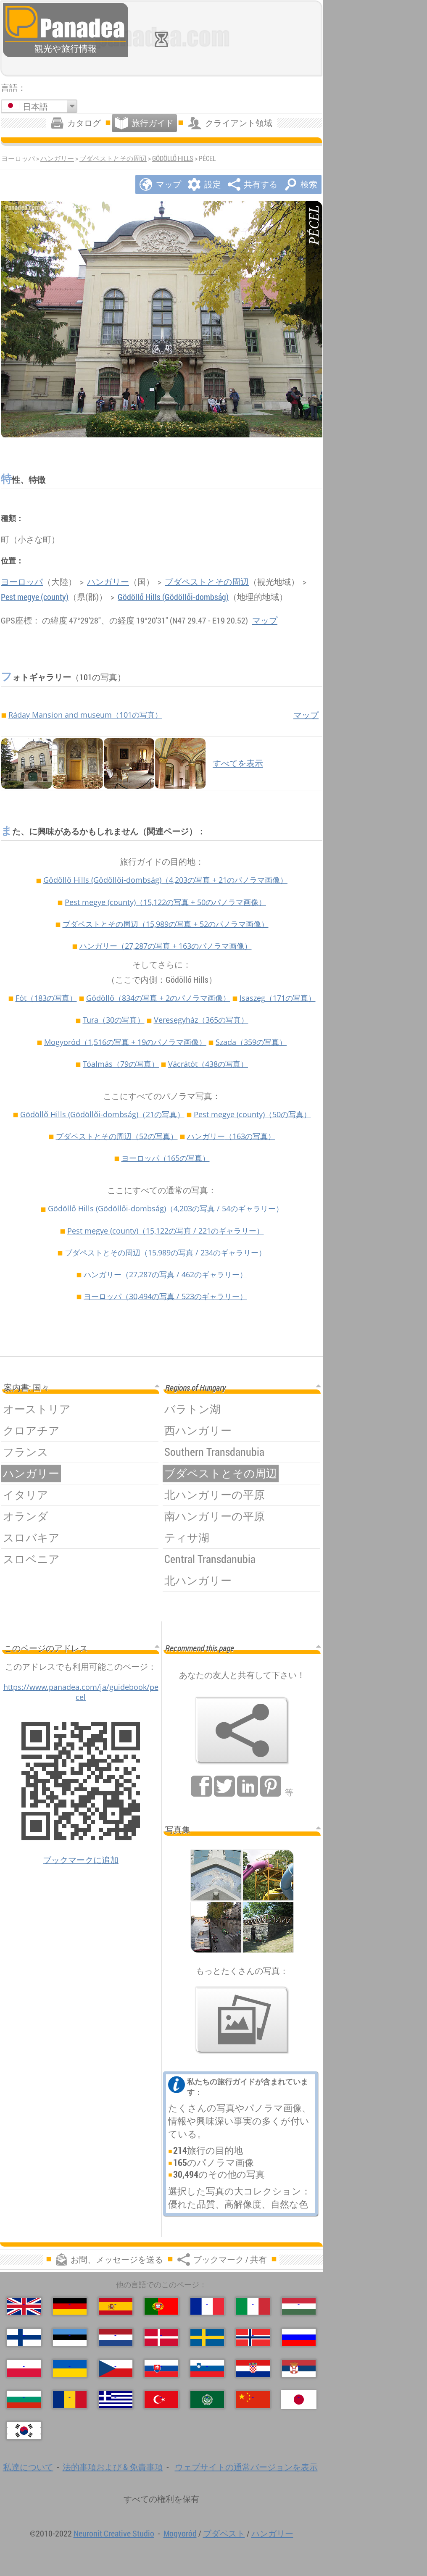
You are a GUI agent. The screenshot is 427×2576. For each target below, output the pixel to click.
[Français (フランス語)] (207, 2306)
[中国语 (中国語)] (253, 2399)
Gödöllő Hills (172, 158)
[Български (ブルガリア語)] (24, 2399)
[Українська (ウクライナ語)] (69, 2368)
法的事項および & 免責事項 (113, 2467)
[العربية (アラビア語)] (207, 2399)
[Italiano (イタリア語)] (253, 2306)
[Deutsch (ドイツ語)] (69, 2306)
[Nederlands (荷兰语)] (115, 2337)
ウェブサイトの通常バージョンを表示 (246, 2467)
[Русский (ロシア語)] (298, 2337)
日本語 (35, 106)
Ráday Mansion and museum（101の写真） (85, 715)
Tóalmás (121, 1064)
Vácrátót (208, 1064)
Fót (46, 998)
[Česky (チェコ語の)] (115, 2368)
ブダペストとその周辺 (113, 158)
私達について (28, 2467)
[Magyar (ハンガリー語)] (298, 2306)
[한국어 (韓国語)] (24, 2430)
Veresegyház (201, 1020)
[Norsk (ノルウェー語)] (253, 2337)
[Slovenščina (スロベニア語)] (207, 2368)
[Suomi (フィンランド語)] (24, 2337)
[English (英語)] (24, 2306)
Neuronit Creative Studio (114, 2533)
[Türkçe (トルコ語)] (161, 2399)
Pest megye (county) (35, 597)
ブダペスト (224, 2533)
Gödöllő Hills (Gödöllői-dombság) (173, 597)
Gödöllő (158, 998)
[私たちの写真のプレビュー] (242, 2020)
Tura (114, 1020)
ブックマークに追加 (81, 1860)
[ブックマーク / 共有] (242, 1730)
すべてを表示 (238, 763)
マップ (264, 620)
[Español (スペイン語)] (115, 2306)
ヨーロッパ (22, 581)
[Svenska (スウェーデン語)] (207, 2337)
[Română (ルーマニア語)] (69, 2399)
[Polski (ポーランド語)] (24, 2368)
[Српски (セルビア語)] (298, 2368)
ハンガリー (57, 158)
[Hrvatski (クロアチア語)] (253, 2368)
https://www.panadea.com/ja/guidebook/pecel (80, 1692)
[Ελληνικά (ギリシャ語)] (115, 2399)
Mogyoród (125, 1042)
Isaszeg (278, 998)
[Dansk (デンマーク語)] (161, 2337)
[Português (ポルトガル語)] (161, 2306)
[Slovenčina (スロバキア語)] (161, 2368)
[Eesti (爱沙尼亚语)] (69, 2337)
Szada (251, 1042)
